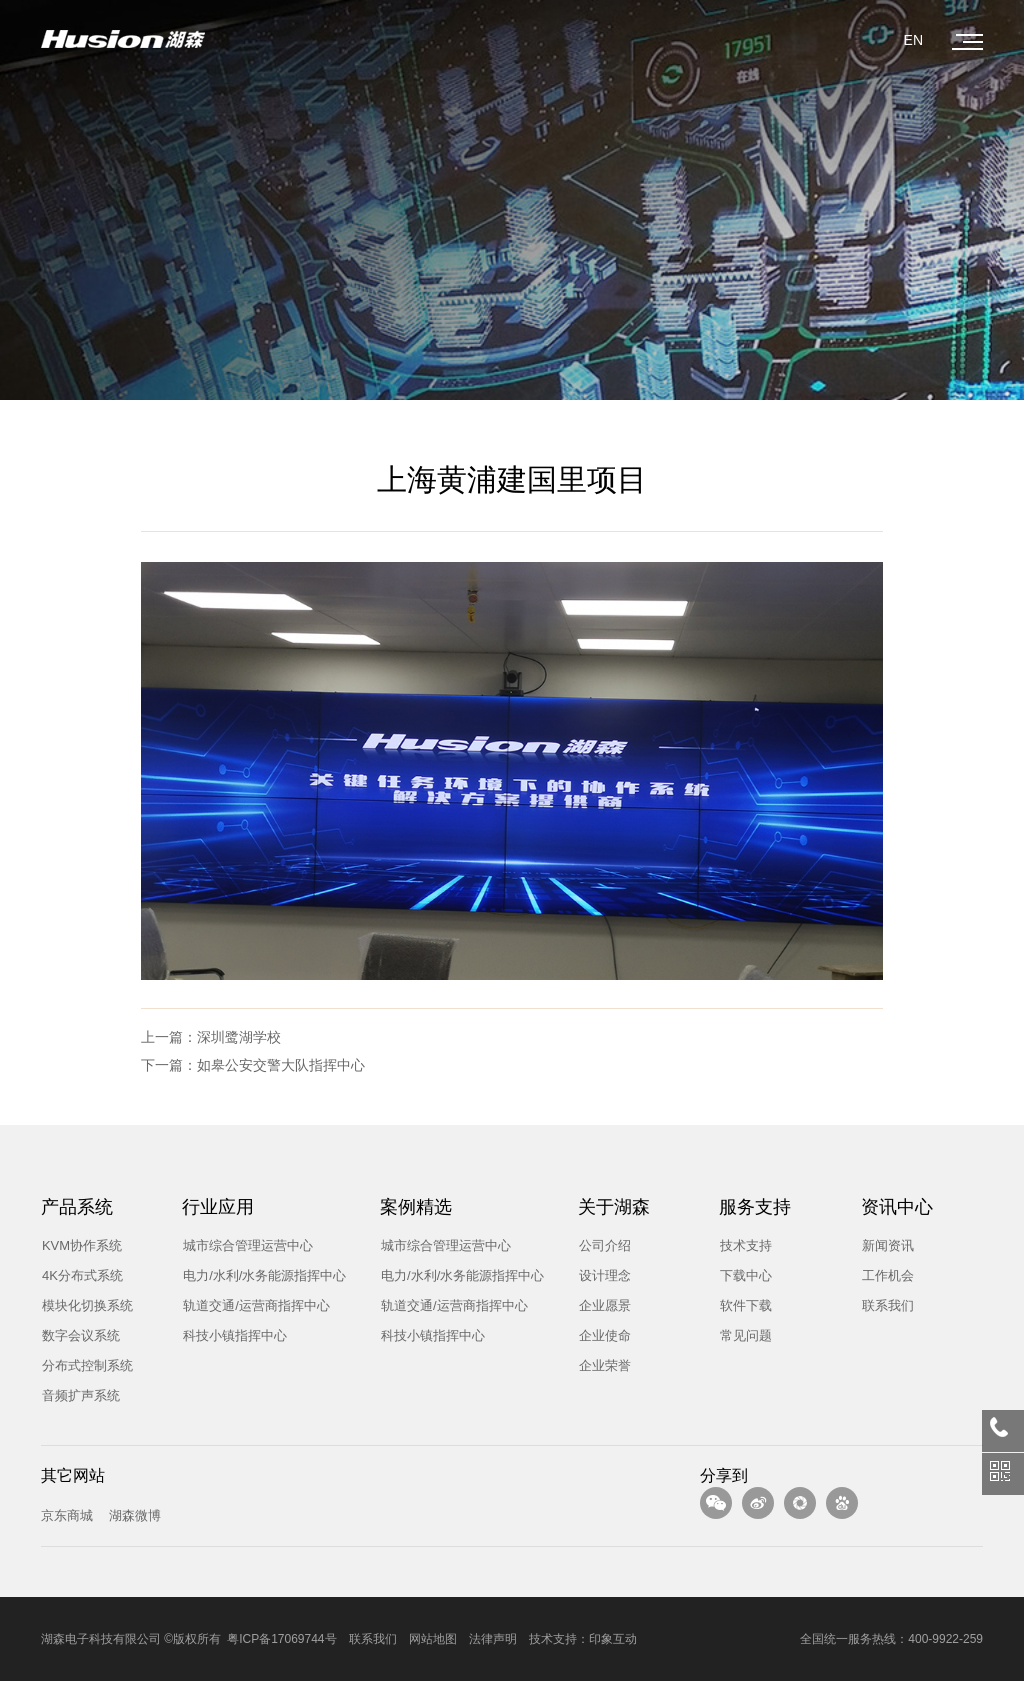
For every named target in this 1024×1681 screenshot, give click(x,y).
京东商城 (67, 1515)
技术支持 (738, 1244)
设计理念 (597, 1274)
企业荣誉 (597, 1364)
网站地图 (433, 1639)
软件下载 (738, 1304)
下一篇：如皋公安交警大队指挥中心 (253, 1065)
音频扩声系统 (73, 1394)
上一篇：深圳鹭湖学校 (211, 1037)
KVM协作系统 (74, 1244)
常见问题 (738, 1334)
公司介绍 (597, 1244)
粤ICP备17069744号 (281, 1639)
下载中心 (738, 1274)
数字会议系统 (73, 1334)
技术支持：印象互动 (583, 1639)
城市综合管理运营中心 (240, 1244)
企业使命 (597, 1334)
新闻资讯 (880, 1244)
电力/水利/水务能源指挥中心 (256, 1274)
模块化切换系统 (79, 1304)
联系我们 (880, 1304)
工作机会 (880, 1274)
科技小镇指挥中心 (227, 1334)
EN (913, 40)
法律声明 (493, 1639)
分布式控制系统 (79, 1364)
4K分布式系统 (74, 1274)
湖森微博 (135, 1515)
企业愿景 (597, 1304)
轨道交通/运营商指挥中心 (248, 1304)
